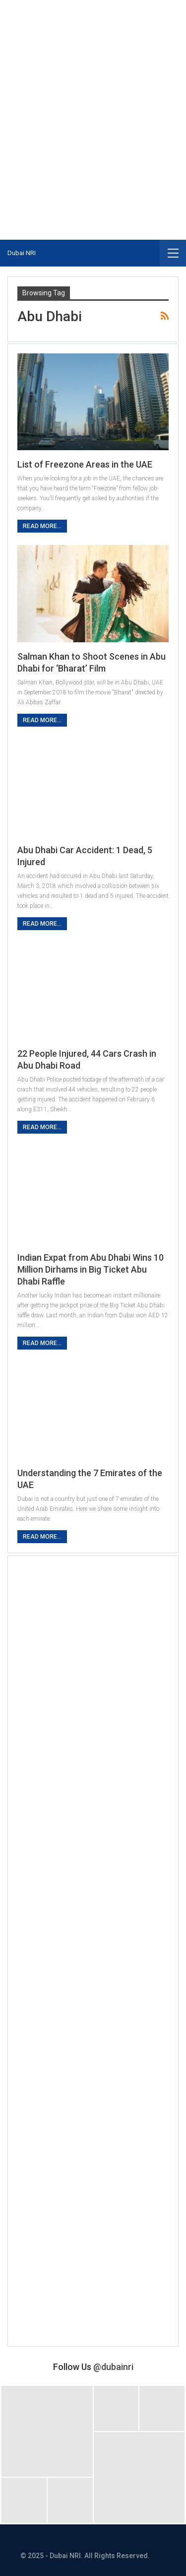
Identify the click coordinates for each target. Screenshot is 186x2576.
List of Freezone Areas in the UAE (84, 464)
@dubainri (113, 2367)
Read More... (42, 526)
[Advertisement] (93, 98)
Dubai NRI (21, 253)
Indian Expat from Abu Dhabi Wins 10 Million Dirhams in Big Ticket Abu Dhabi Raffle (90, 1269)
